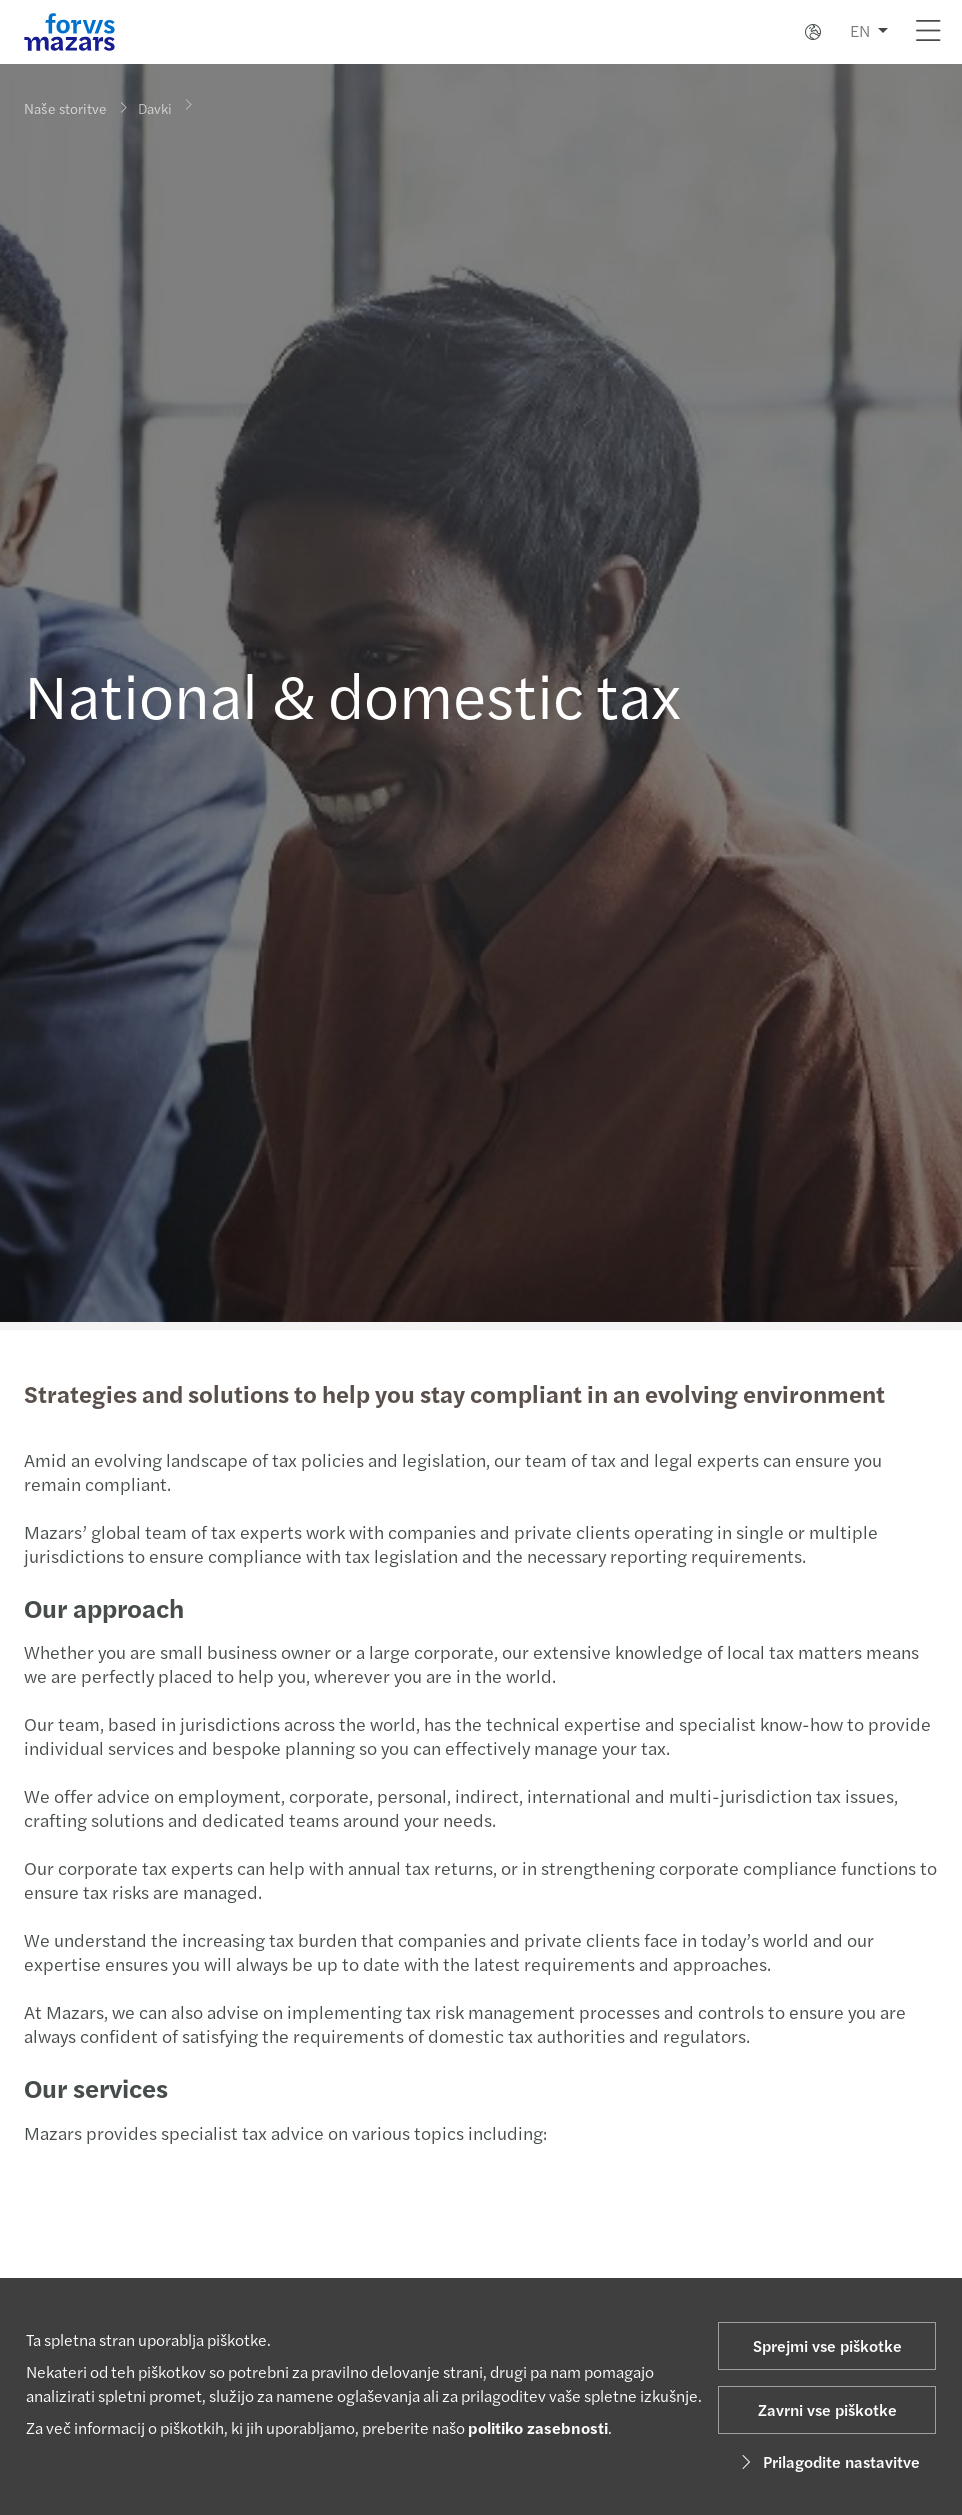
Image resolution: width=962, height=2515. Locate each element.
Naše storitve (65, 108)
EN (860, 30)
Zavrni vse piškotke (827, 2409)
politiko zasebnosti (538, 2427)
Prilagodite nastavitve (827, 2461)
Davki (155, 102)
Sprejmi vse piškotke (827, 2345)
